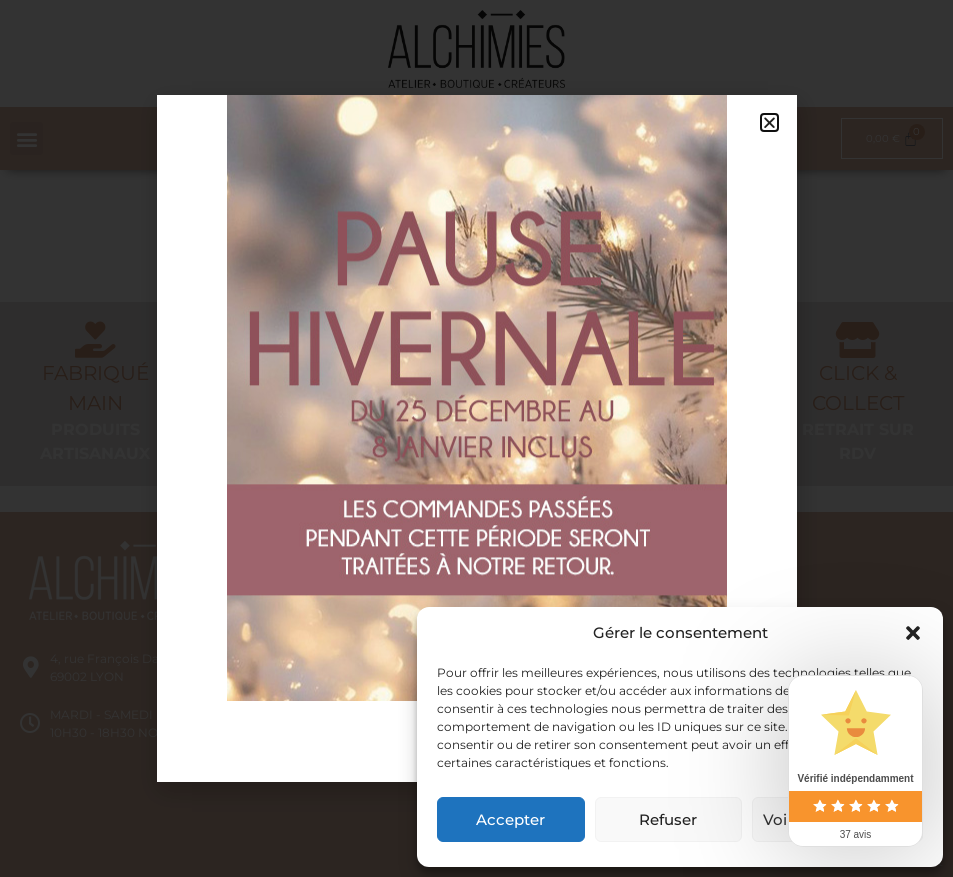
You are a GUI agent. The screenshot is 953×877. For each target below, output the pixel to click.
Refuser (668, 819)
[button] (913, 633)
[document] (476, 438)
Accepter (510, 819)
